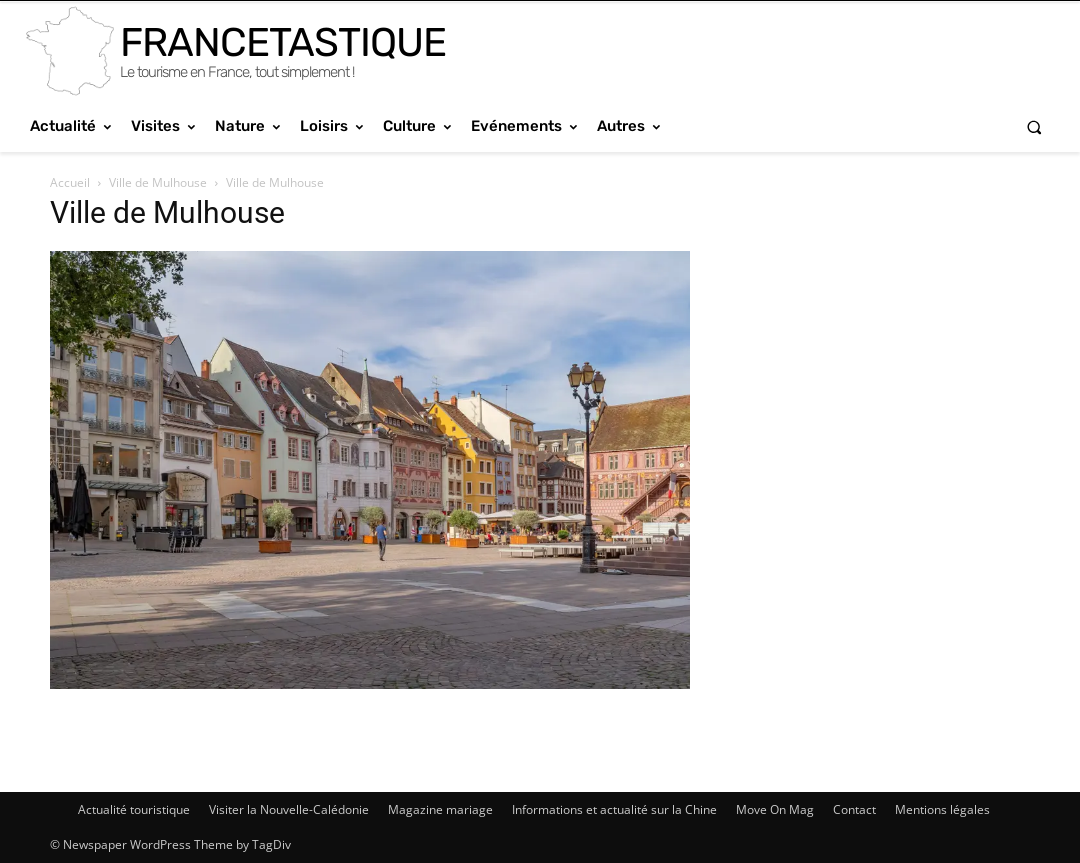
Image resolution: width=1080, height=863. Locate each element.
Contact (854, 809)
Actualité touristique (134, 809)
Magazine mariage (440, 809)
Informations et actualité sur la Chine (614, 809)
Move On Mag (775, 809)
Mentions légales (942, 809)
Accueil (70, 182)
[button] (1034, 126)
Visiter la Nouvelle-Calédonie (289, 809)
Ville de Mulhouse (158, 182)
